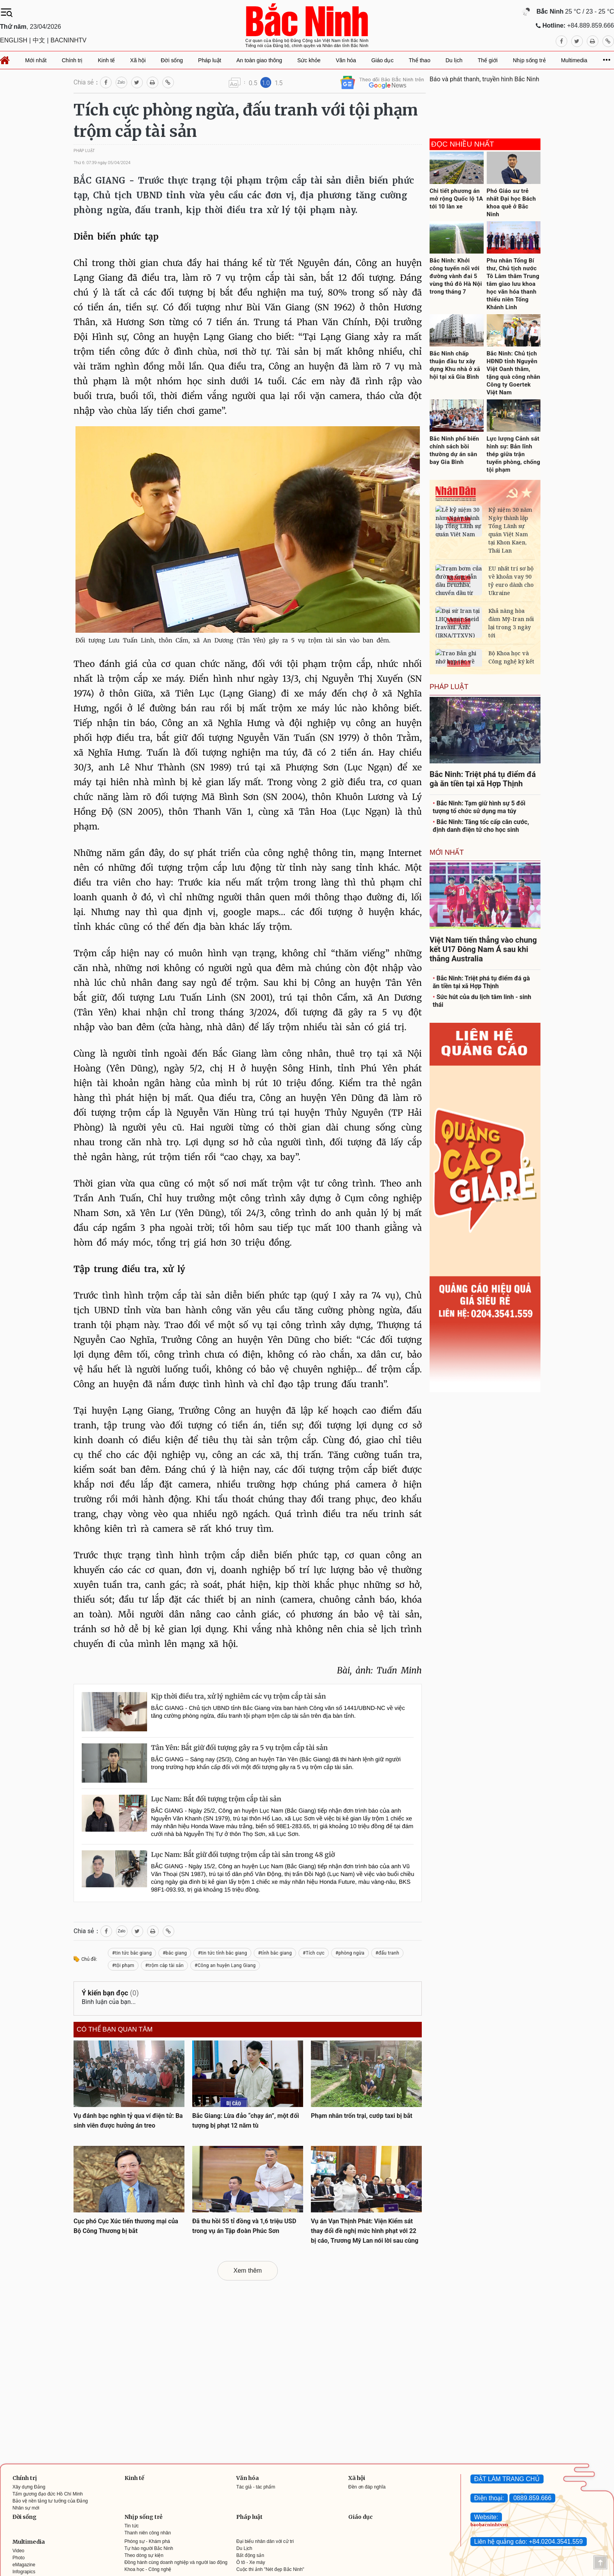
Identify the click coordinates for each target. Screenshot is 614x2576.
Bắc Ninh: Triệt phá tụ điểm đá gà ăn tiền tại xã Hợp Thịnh (481, 982)
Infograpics (23, 2571)
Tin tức (132, 2526)
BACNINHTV (68, 40)
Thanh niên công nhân (148, 2533)
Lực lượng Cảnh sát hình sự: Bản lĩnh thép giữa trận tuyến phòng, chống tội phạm (513, 454)
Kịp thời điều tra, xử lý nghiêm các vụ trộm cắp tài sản (238, 1696)
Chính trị (24, 2478)
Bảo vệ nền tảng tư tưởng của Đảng (50, 2501)
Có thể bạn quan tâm (115, 2029)
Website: (486, 2517)
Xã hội (356, 2478)
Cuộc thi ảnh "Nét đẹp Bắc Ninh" (270, 2569)
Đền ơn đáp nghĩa (367, 2487)
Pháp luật (249, 2516)
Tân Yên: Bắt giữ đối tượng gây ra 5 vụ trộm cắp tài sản (239, 1747)
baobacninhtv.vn (489, 2524)
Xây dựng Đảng (28, 2487)
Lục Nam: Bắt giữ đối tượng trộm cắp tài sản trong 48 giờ (243, 1854)
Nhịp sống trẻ (144, 2516)
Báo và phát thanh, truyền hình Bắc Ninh (484, 79)
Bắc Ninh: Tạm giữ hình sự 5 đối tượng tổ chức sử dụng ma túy (479, 807)
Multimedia (28, 2541)
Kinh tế (134, 2478)
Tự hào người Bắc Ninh (149, 2548)
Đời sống (24, 2516)
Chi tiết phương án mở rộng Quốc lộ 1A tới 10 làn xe (456, 198)
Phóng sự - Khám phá (147, 2541)
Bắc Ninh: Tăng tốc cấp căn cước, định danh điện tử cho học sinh (481, 825)
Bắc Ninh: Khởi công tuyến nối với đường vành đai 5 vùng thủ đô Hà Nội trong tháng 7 (456, 276)
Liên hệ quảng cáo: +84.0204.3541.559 (528, 2541)
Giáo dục (360, 2516)
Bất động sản (250, 2555)
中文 (39, 40)
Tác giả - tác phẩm (255, 2487)
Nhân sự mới (25, 2508)
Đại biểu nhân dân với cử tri (265, 2541)
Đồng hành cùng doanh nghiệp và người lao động (176, 2562)
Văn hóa (247, 2478)
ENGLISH (13, 40)
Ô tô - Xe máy (250, 2562)
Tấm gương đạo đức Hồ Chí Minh (47, 2494)
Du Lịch (244, 2548)
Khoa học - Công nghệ (148, 2569)
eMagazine (23, 2564)
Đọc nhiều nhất (462, 144)
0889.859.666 (532, 2498)
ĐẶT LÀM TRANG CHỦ (507, 2479)
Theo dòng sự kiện (144, 2555)
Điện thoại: (489, 2498)
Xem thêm (247, 2270)
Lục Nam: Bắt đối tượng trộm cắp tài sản (216, 1799)
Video (18, 2550)
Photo (18, 2557)
